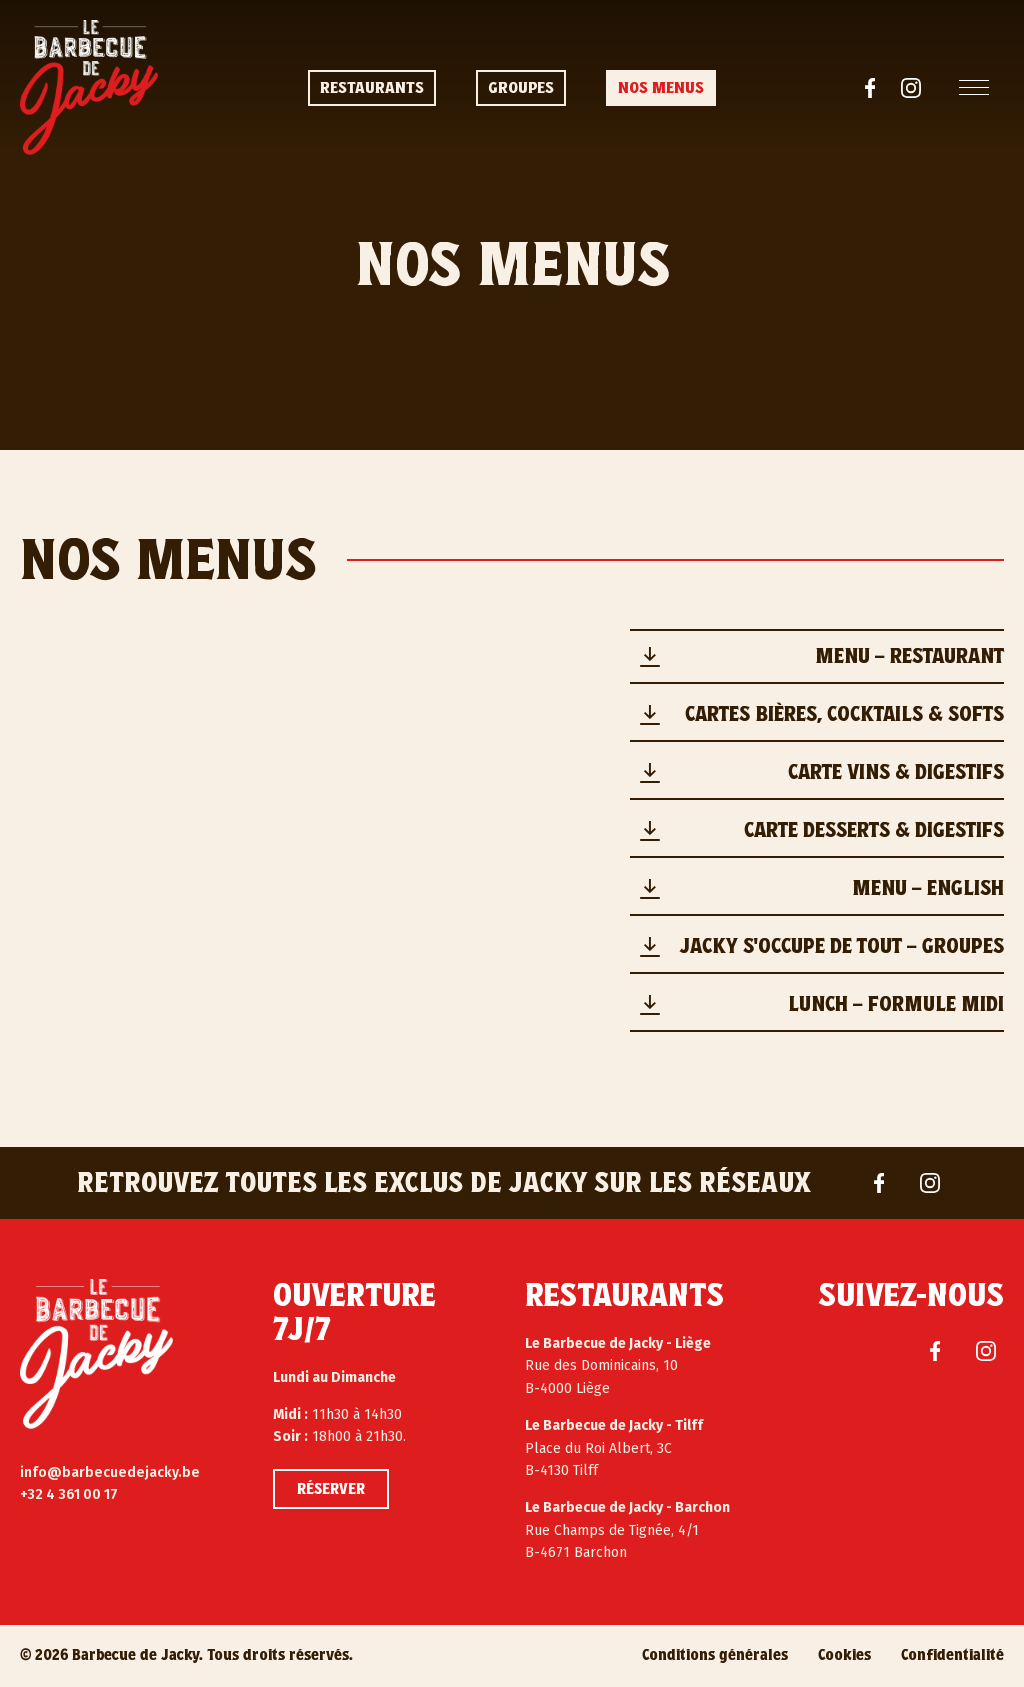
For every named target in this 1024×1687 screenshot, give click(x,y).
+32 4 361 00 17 (69, 1494)
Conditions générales (715, 1655)
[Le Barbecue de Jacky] (96, 1354)
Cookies (844, 1655)
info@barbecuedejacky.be (110, 1472)
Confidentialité (952, 1655)
